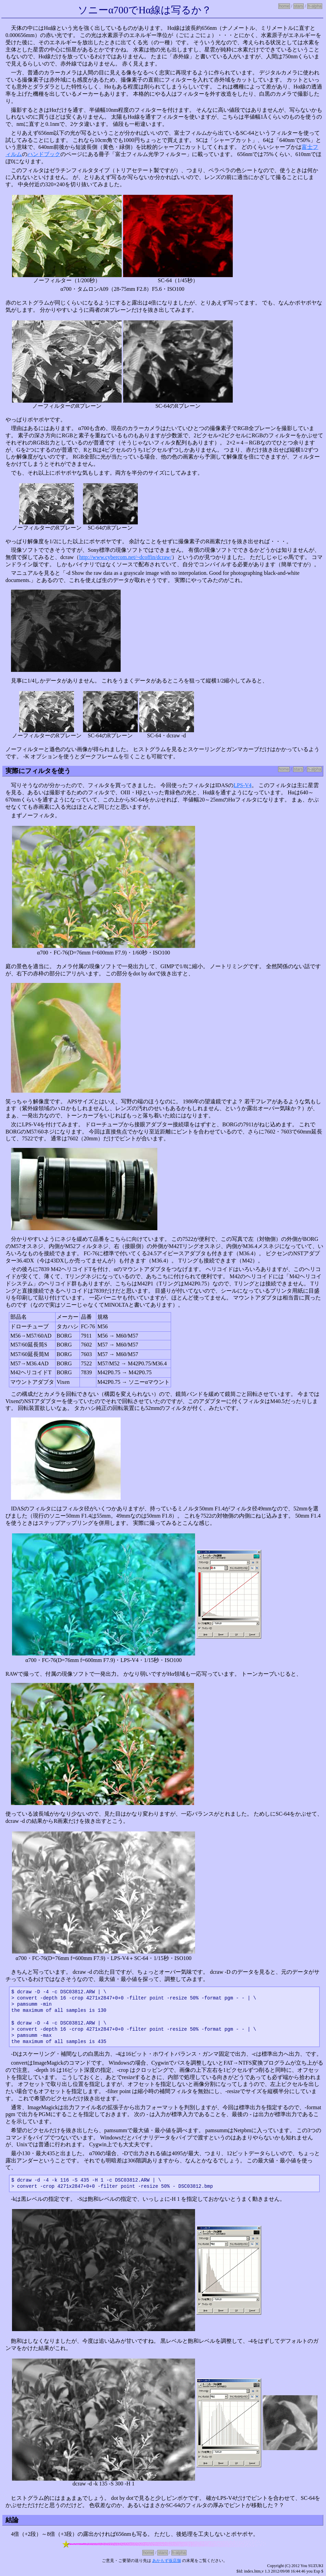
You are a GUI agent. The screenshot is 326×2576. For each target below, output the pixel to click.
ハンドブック (43, 154)
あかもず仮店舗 (166, 2560)
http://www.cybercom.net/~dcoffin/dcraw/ (125, 557)
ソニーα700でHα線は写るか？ (145, 9)
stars (298, 6)
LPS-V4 (242, 785)
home (284, 6)
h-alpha (315, 6)
